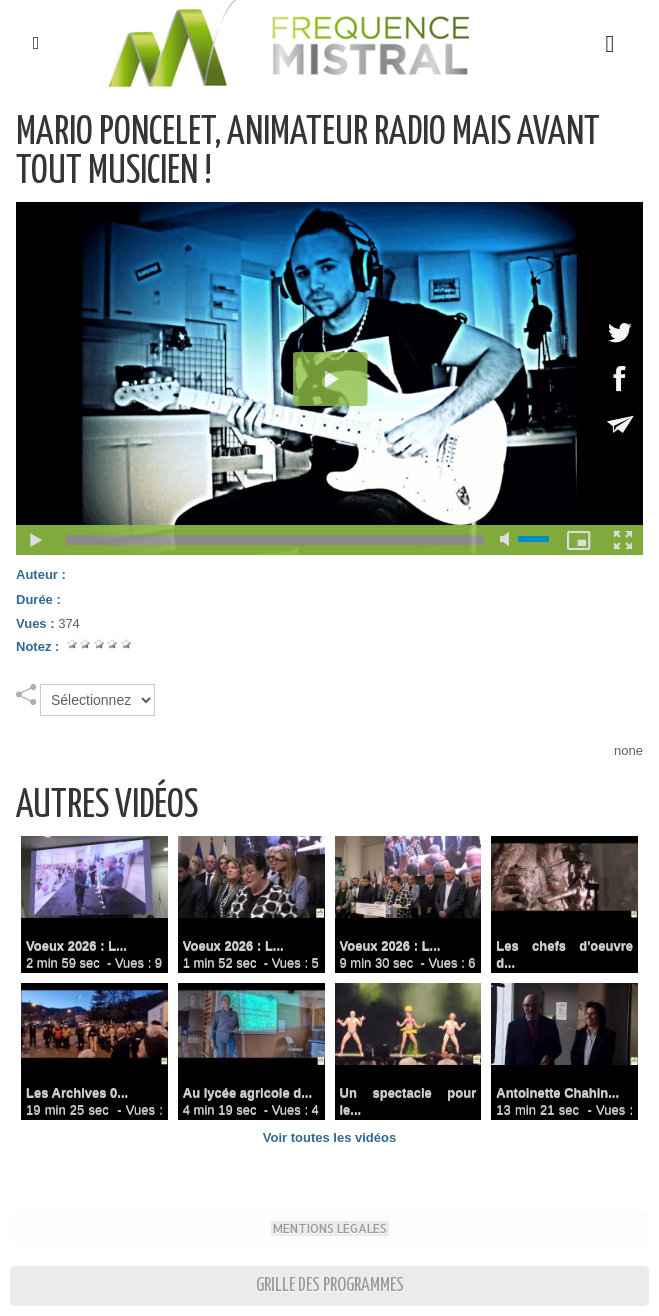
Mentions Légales (330, 1228)
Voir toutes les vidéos (329, 1137)
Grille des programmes (330, 1285)
